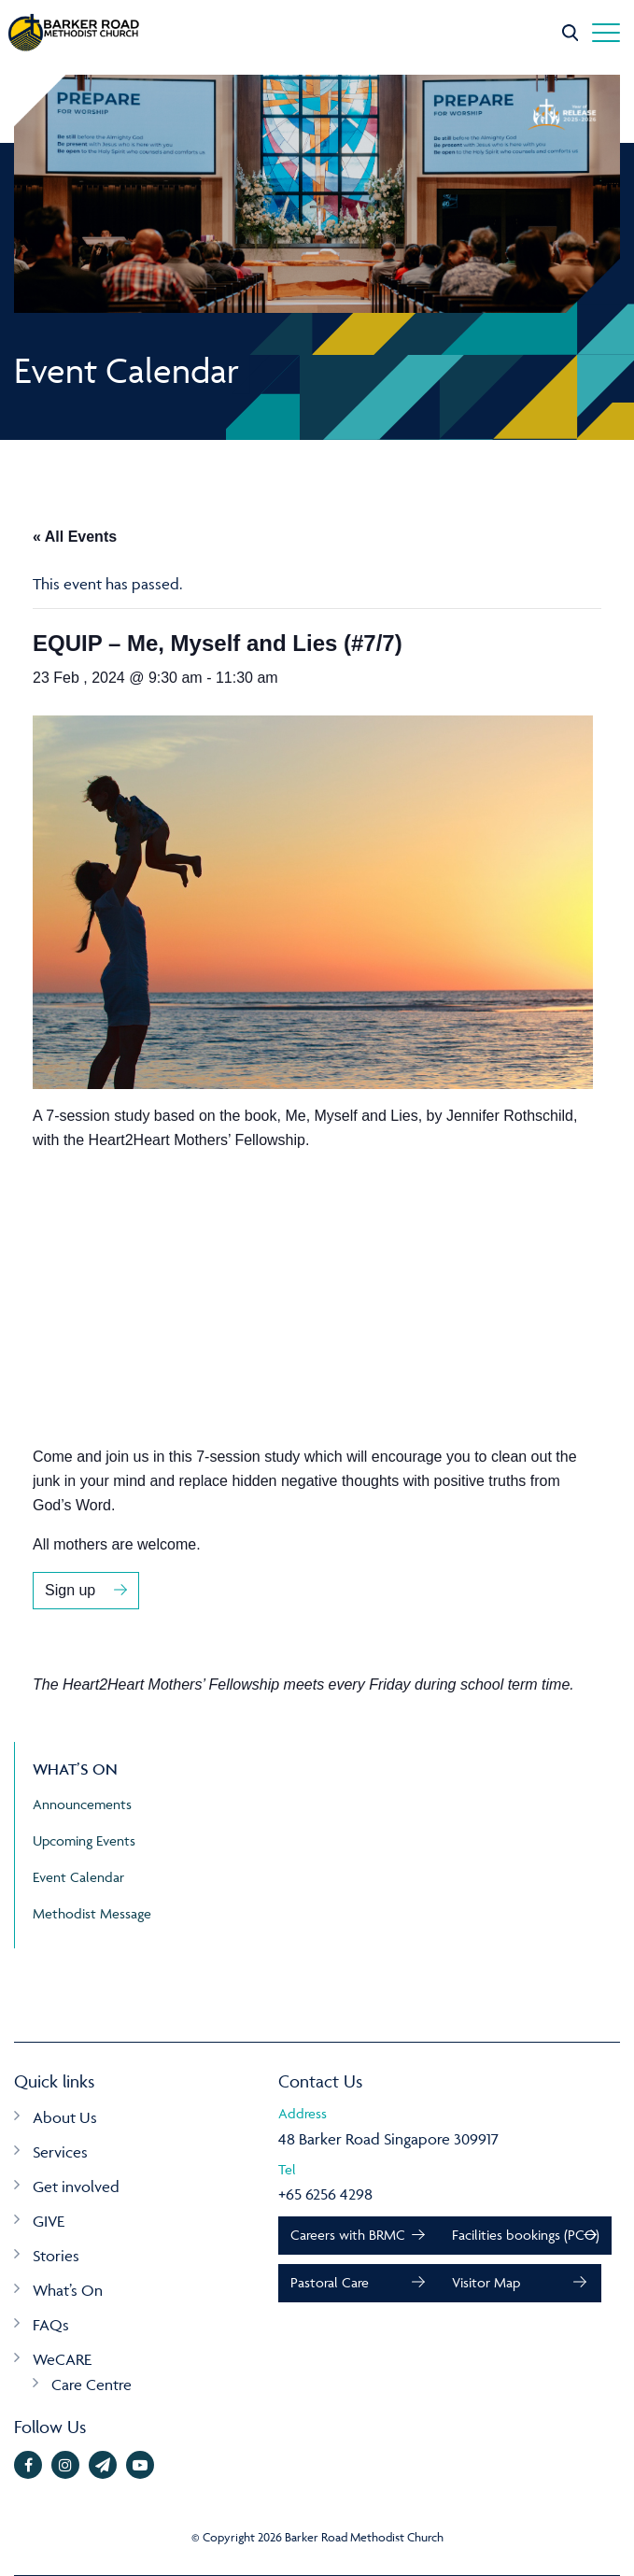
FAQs (51, 2324)
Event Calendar (78, 1877)
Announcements (82, 1804)
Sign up (70, 1590)
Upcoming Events (84, 1840)
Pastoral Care (329, 2282)
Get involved (76, 2186)
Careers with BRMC (347, 2234)
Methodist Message (92, 1913)
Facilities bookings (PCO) (525, 2234)
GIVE (48, 2221)
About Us (65, 2117)
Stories (56, 2255)
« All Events (75, 537)
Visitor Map (486, 2282)
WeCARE (62, 2359)
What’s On (68, 2290)
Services (60, 2152)
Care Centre (91, 2384)
